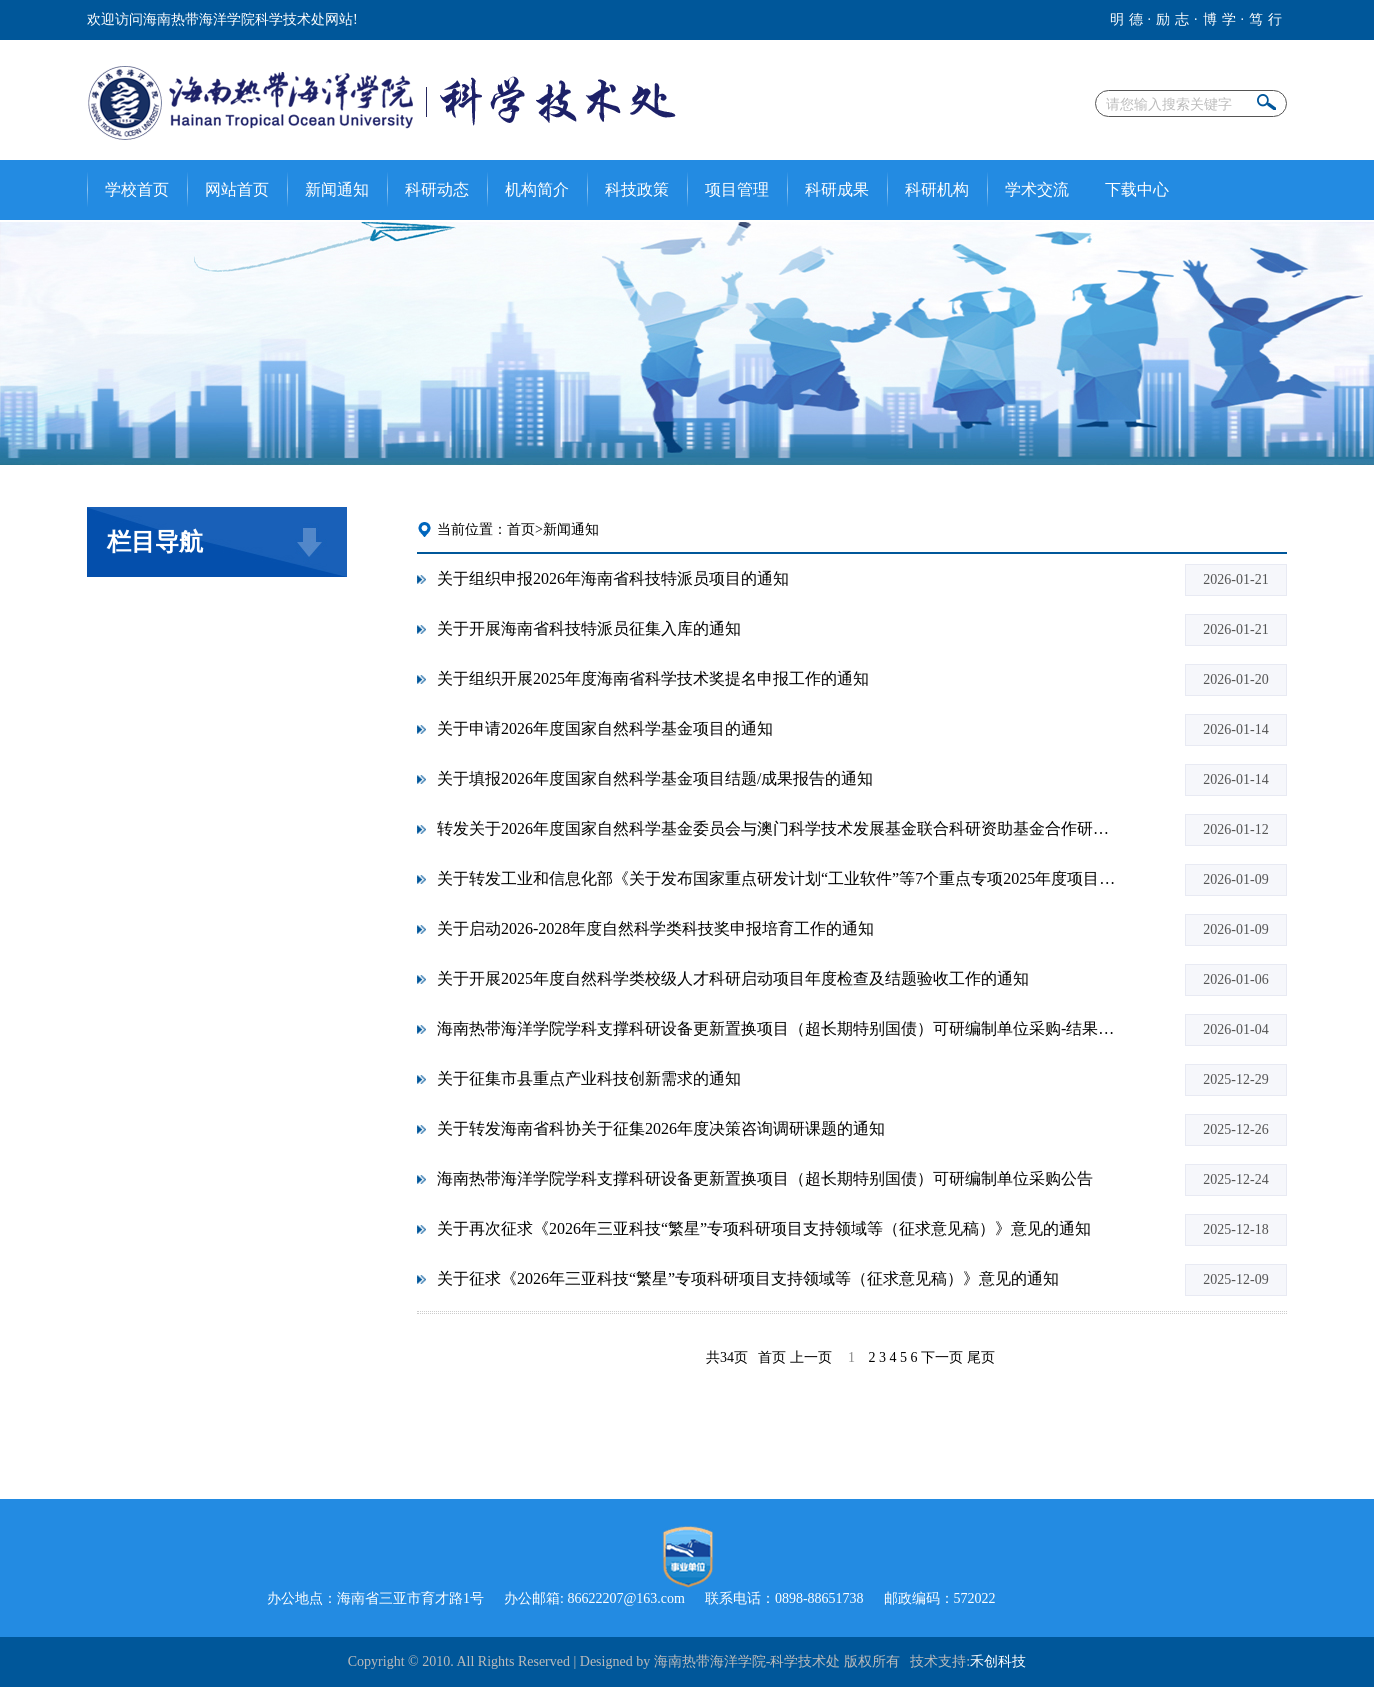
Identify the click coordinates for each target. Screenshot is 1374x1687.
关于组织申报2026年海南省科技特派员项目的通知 (613, 578)
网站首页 (237, 189)
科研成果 (837, 189)
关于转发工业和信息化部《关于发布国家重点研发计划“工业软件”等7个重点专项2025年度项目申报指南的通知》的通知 (777, 878)
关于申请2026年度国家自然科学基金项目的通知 (605, 728)
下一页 (942, 1357)
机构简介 (537, 189)
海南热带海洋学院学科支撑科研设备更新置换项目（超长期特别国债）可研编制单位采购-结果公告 (777, 1028)
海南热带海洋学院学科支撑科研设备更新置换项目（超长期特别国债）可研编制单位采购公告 (765, 1178)
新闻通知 (337, 189)
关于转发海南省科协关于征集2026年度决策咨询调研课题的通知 (661, 1128)
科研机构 (937, 189)
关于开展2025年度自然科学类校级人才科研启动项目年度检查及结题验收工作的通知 (733, 978)
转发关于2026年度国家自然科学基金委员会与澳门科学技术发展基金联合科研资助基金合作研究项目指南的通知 (777, 828)
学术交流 (1037, 189)
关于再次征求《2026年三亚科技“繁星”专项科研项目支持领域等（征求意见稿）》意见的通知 (764, 1228)
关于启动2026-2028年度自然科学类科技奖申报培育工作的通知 (655, 928)
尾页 (981, 1357)
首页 (521, 529)
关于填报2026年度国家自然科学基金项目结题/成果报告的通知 (655, 778)
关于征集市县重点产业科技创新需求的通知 (589, 1078)
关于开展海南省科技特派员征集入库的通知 (589, 628)
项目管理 (737, 189)
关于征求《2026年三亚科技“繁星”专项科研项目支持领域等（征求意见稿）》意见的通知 (748, 1278)
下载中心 (1137, 189)
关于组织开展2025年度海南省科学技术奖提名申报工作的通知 (653, 678)
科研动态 (437, 189)
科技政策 (637, 189)
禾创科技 (998, 1661)
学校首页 (137, 189)
